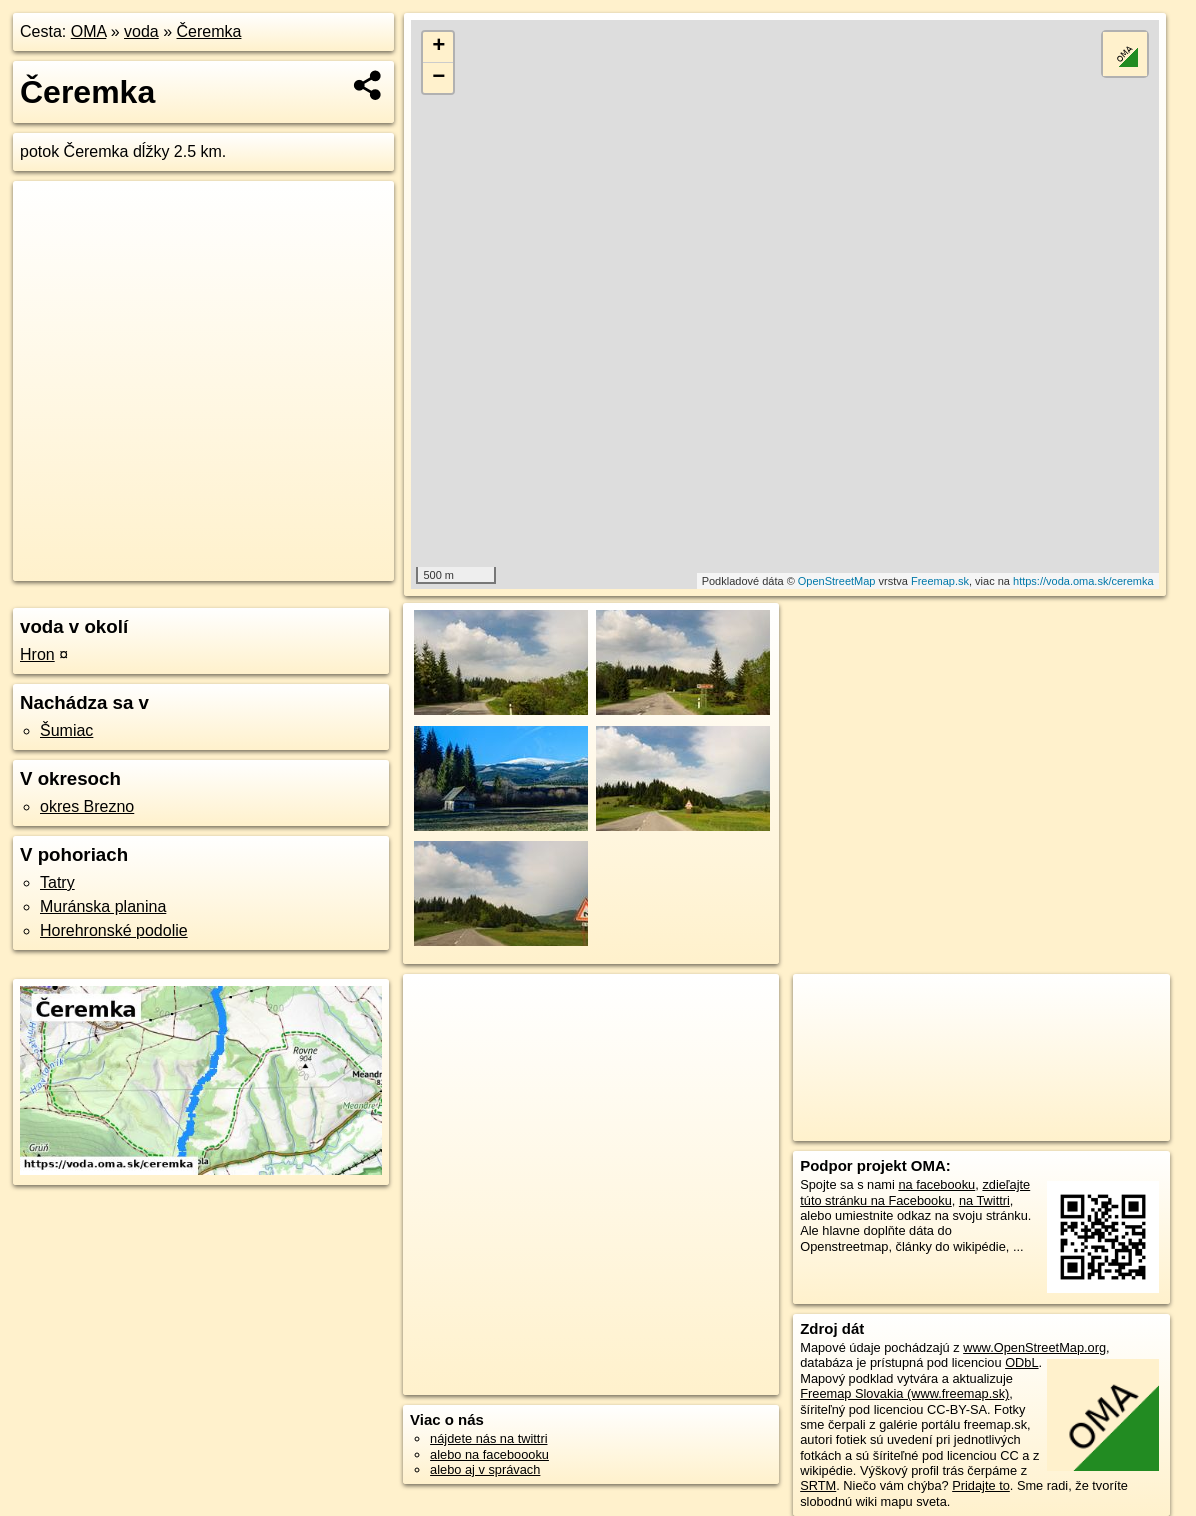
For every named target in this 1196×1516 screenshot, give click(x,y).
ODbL (1021, 1362)
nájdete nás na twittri (488, 1438)
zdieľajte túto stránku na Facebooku (915, 1192)
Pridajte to (981, 1485)
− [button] (438, 78)
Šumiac (66, 730)
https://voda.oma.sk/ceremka (1083, 581)
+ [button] (438, 47)
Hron (37, 654)
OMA (89, 31)
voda (141, 31)
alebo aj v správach (485, 1469)
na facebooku (936, 1184)
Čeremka (209, 31)
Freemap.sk (940, 581)
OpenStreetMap (837, 581)
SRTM (818, 1485)
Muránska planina (103, 906)
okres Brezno (87, 806)
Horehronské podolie (114, 930)
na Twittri (984, 1200)
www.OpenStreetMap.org (1034, 1347)
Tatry (57, 882)
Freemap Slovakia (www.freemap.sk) (904, 1393)
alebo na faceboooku (489, 1454)
